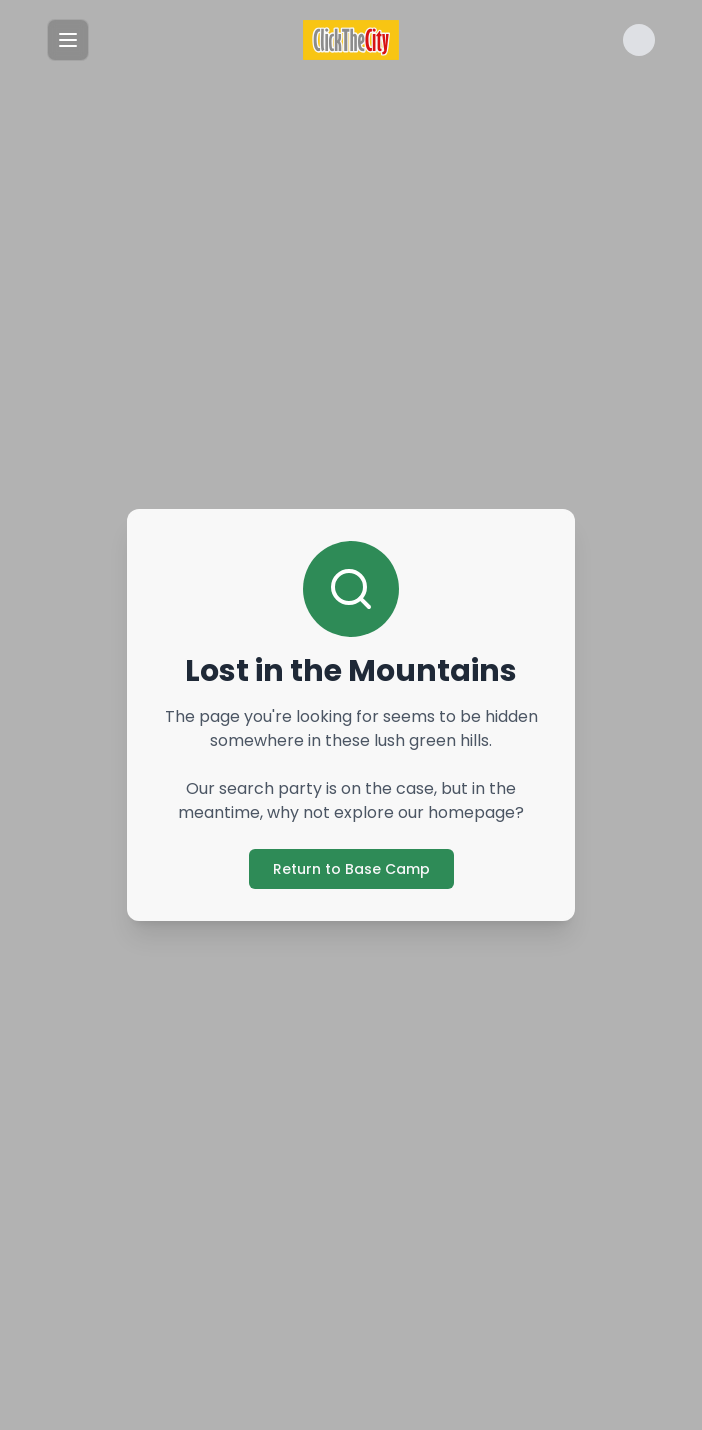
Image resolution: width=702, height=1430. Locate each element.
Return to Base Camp (351, 869)
